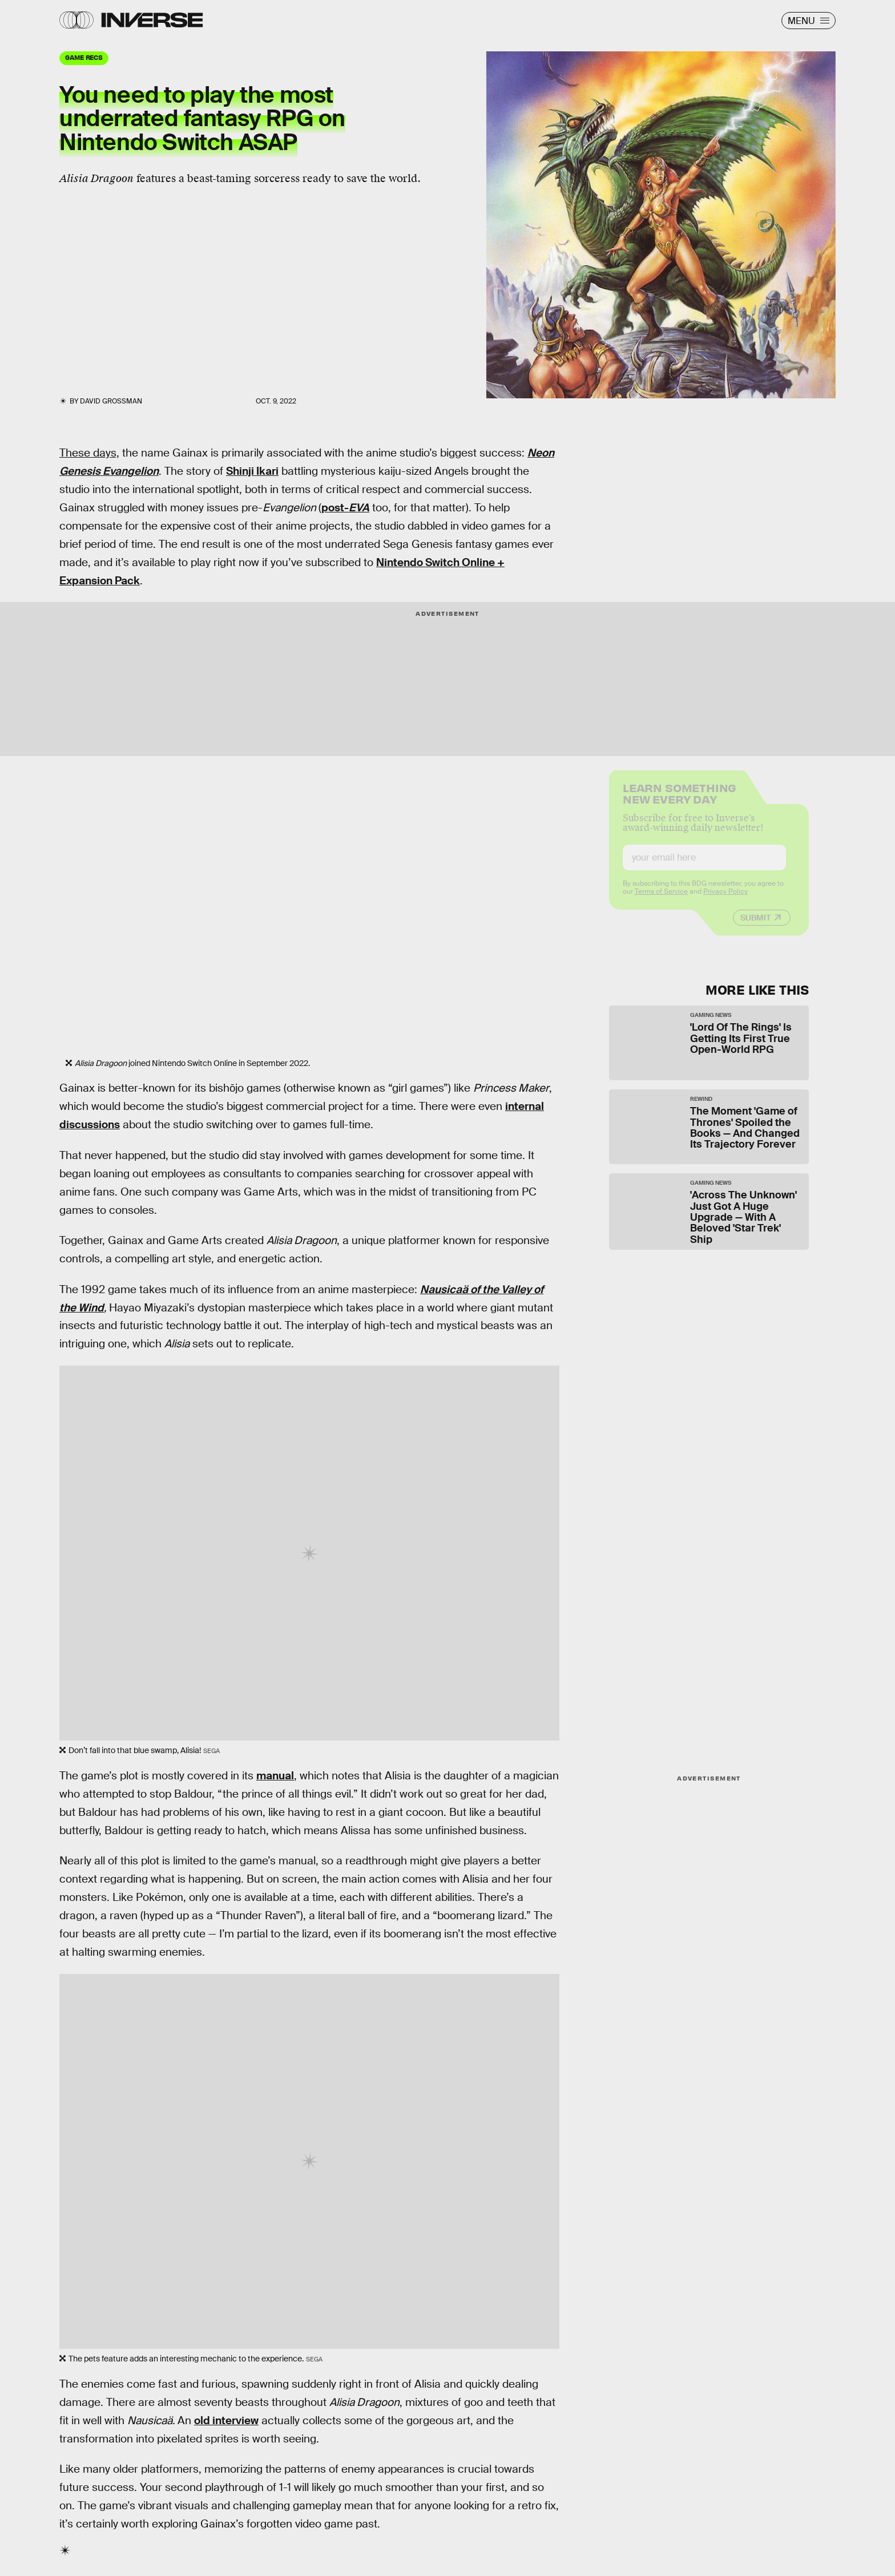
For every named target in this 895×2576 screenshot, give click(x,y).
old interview (226, 2420)
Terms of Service (661, 900)
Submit (755, 926)
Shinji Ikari (252, 471)
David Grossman (111, 401)
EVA (359, 507)
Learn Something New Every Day (679, 801)
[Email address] (704, 866)
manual (275, 1776)
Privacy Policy (725, 900)
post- (335, 507)
